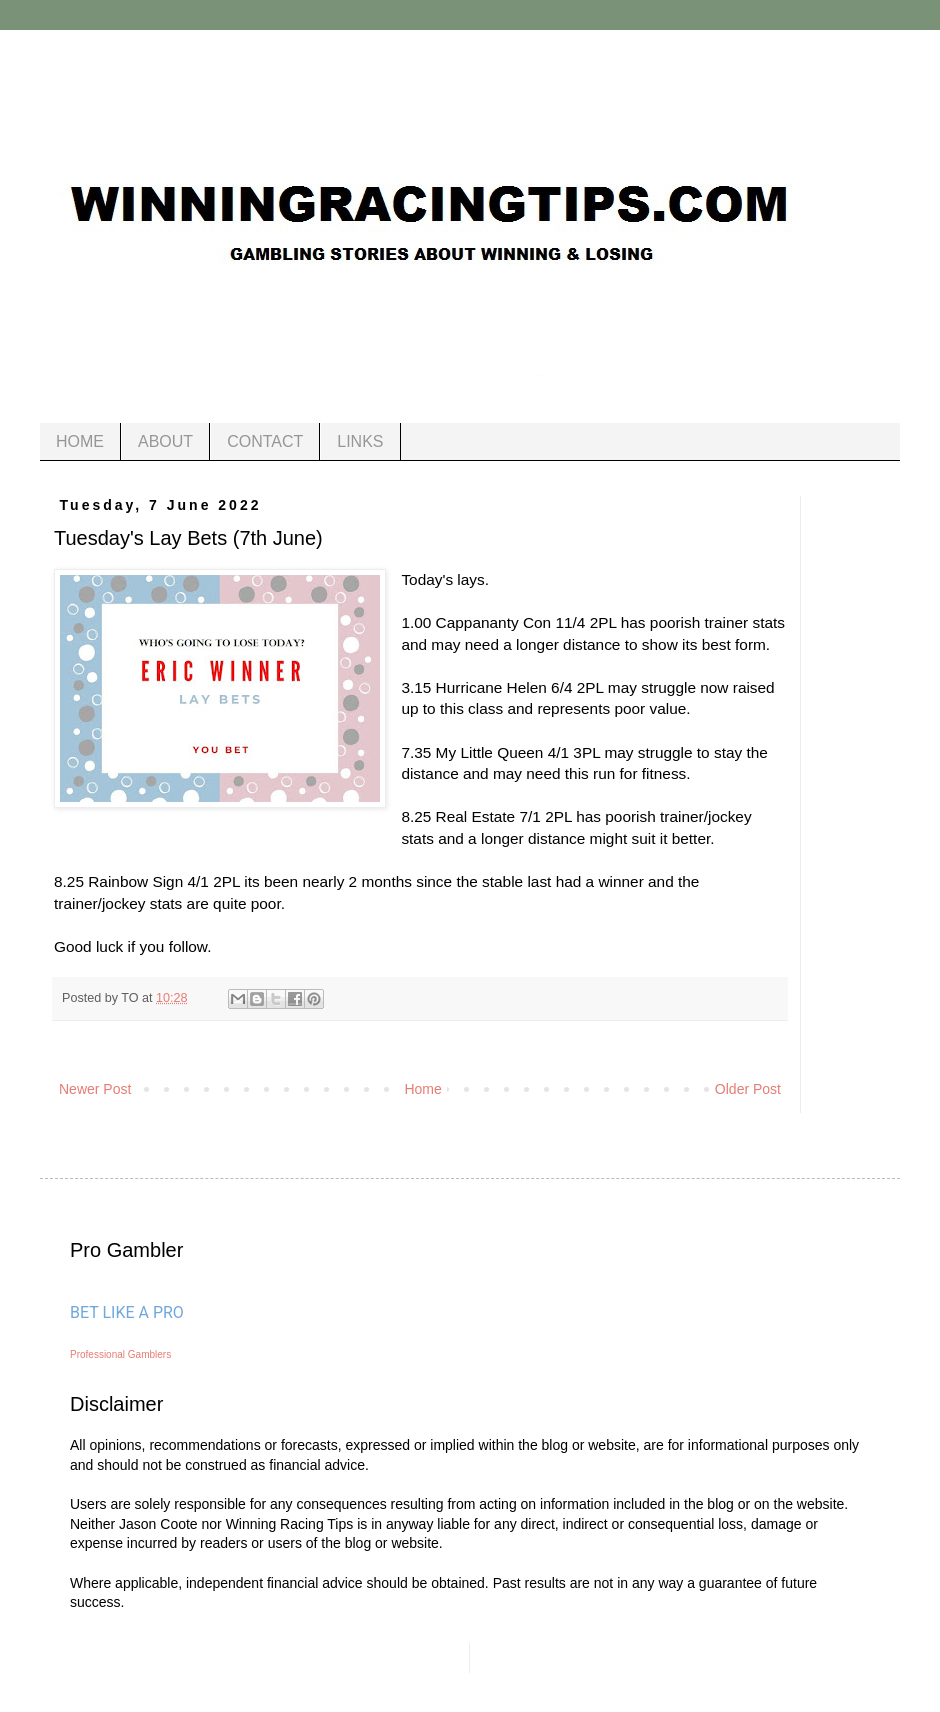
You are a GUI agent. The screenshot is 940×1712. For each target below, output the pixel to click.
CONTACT (265, 441)
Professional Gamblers (120, 1354)
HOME (80, 441)
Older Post (748, 1089)
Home (422, 1089)
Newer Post (95, 1089)
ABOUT (165, 441)
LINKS (360, 441)
